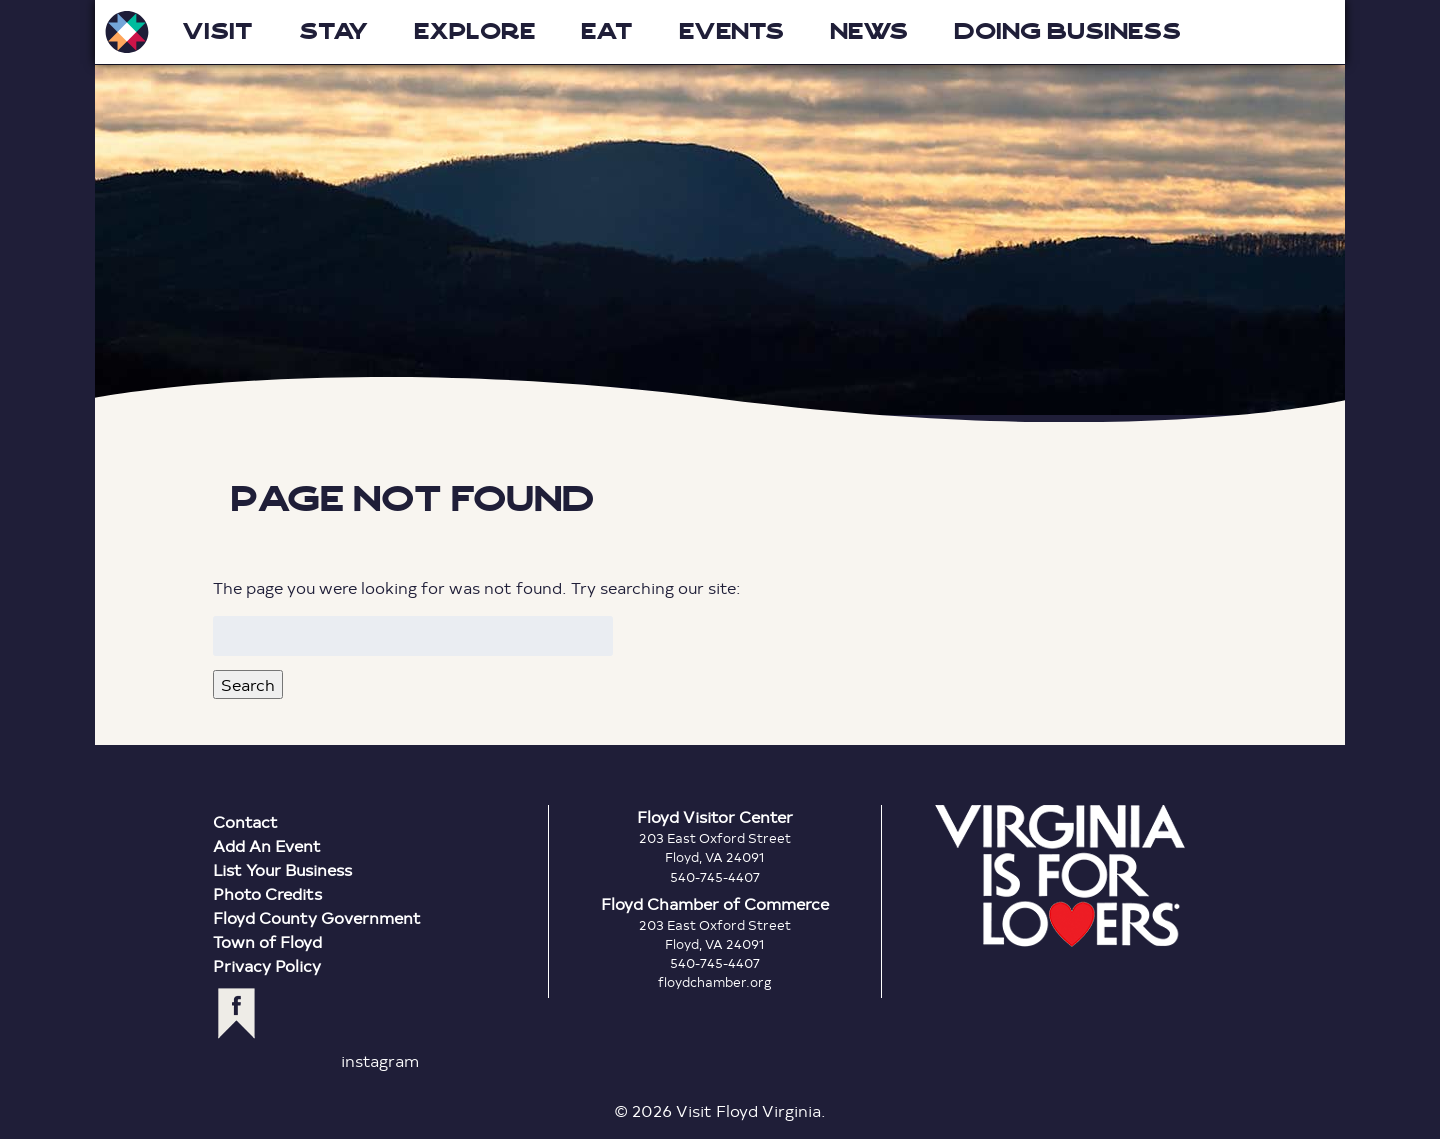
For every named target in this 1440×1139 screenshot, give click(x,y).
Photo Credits (267, 893)
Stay (333, 31)
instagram (380, 1060)
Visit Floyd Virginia (127, 32)
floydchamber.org (715, 982)
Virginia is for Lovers (1060, 876)
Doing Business (1067, 31)
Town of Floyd (267, 941)
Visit (217, 31)
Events (731, 31)
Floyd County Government (317, 917)
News (869, 31)
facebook (236, 1013)
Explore (474, 31)
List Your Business (282, 869)
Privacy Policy (267, 965)
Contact (245, 821)
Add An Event (267, 845)
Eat (607, 31)
